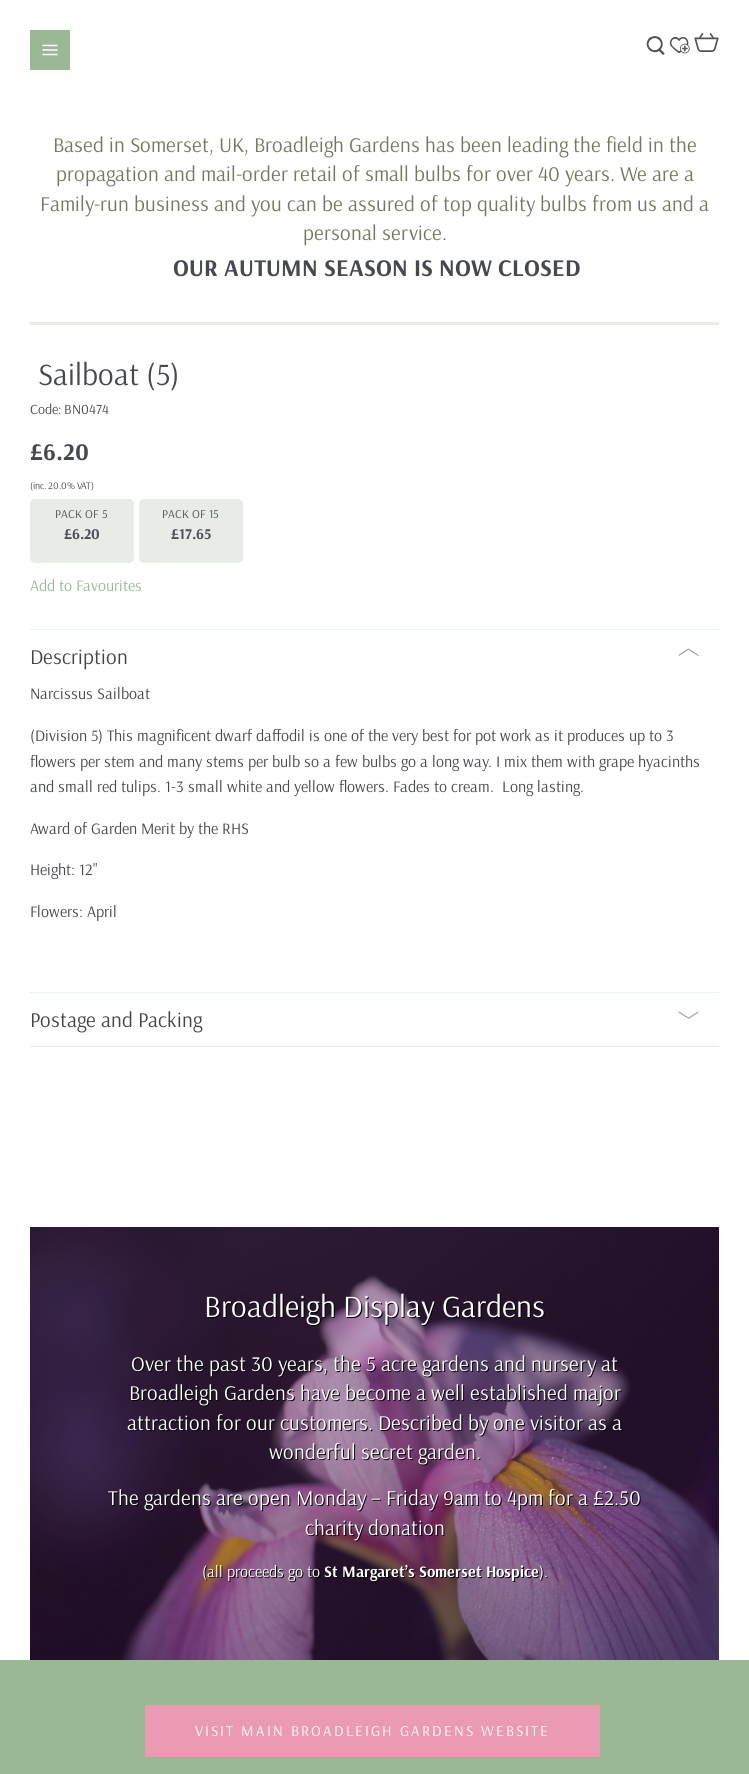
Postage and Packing (364, 1019)
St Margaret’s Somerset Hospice (431, 1571)
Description (364, 656)
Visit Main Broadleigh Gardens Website (372, 1730)
